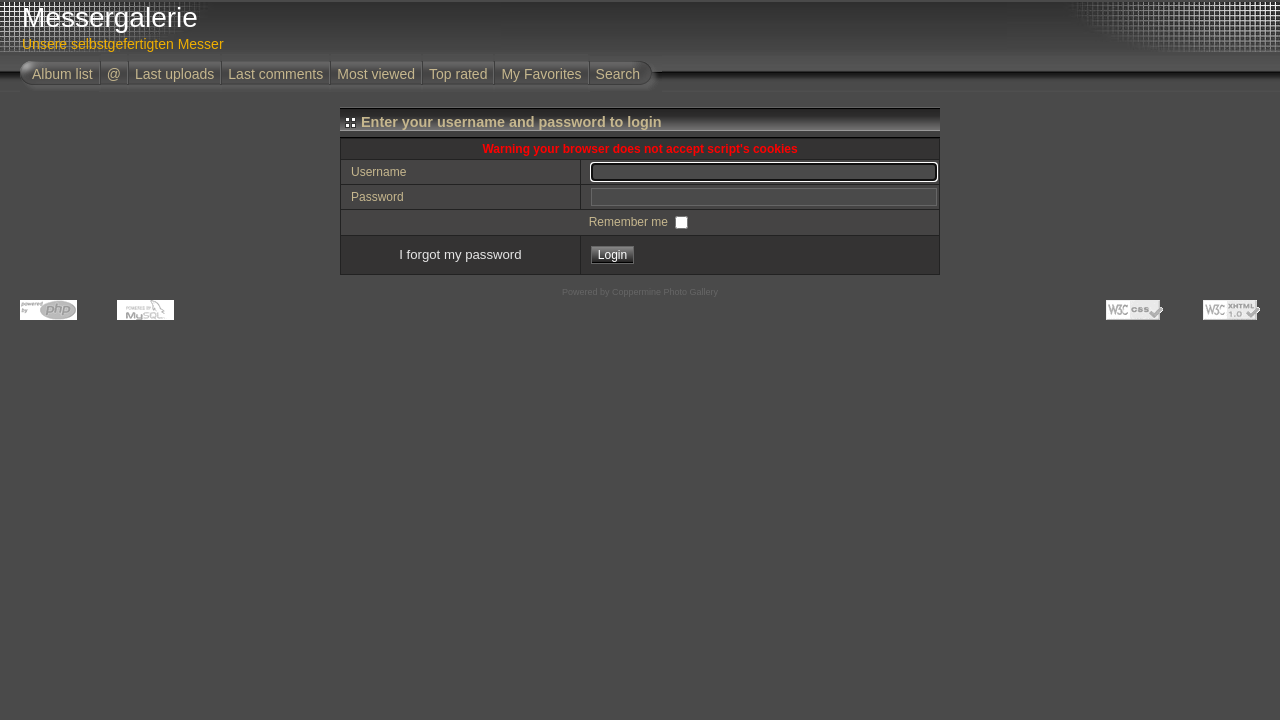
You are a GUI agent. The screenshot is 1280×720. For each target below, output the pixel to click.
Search (618, 74)
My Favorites (541, 74)
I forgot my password (460, 254)
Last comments (275, 74)
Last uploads (174, 74)
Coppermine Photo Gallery (665, 292)
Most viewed (376, 74)
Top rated (458, 74)
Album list (62, 74)
